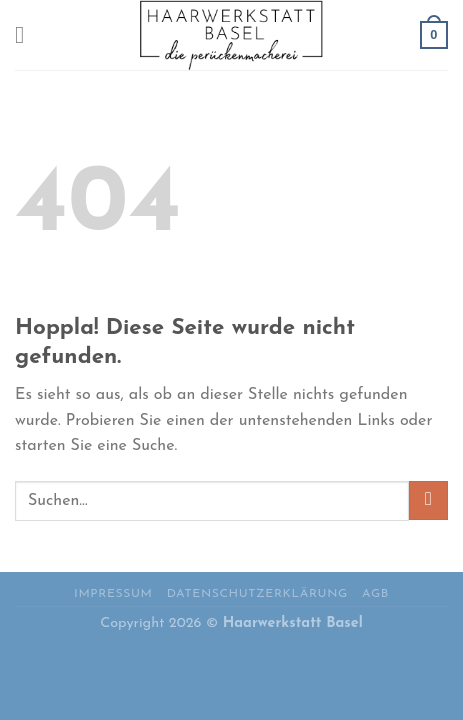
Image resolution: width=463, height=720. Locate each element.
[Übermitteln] (428, 500)
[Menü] (27, 34)
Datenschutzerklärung (257, 594)
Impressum (113, 594)
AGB (375, 594)
